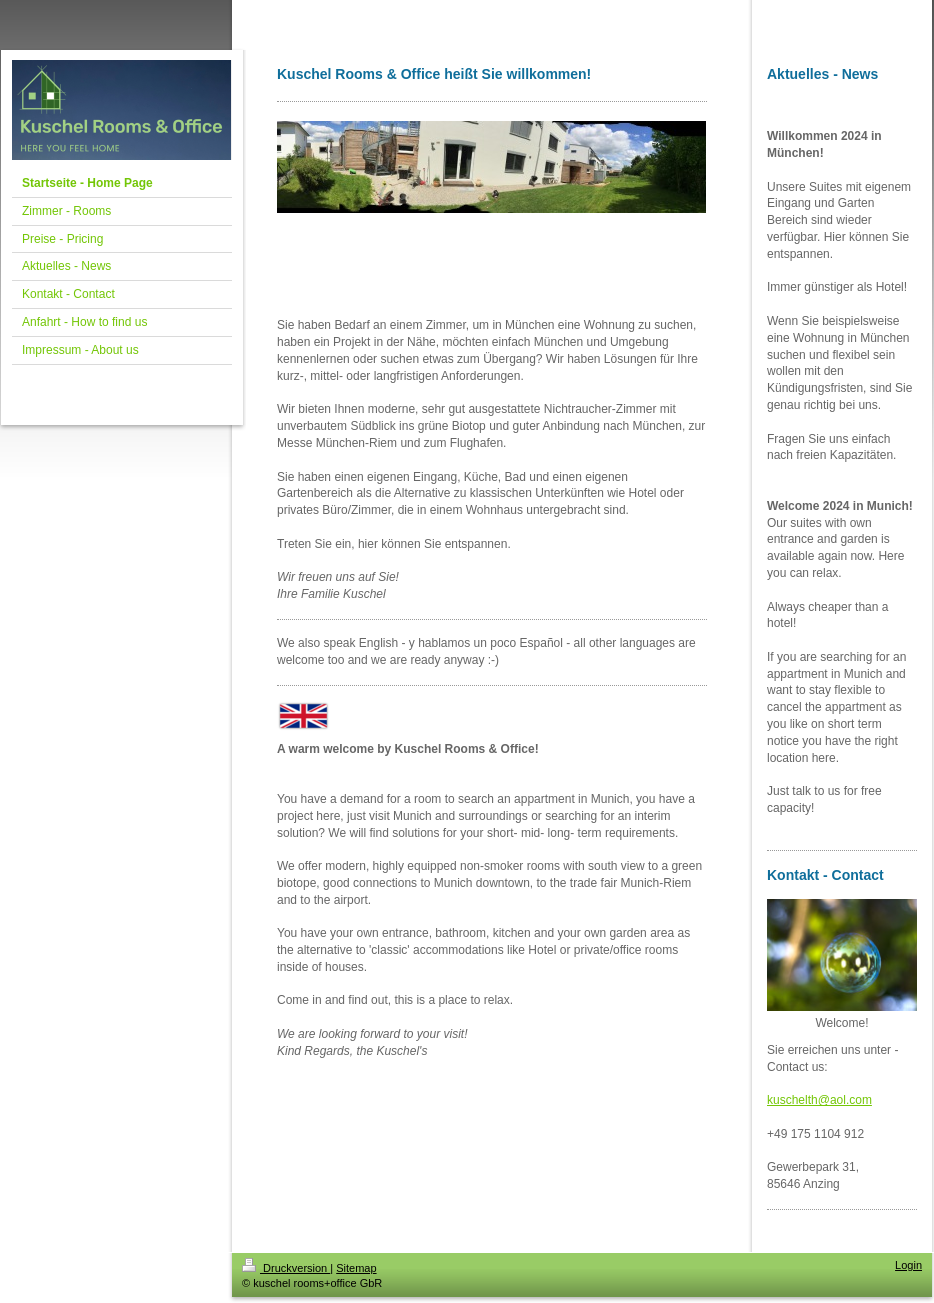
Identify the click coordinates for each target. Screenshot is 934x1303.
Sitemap (356, 1268)
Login (908, 1265)
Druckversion (286, 1268)
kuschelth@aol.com (819, 1100)
